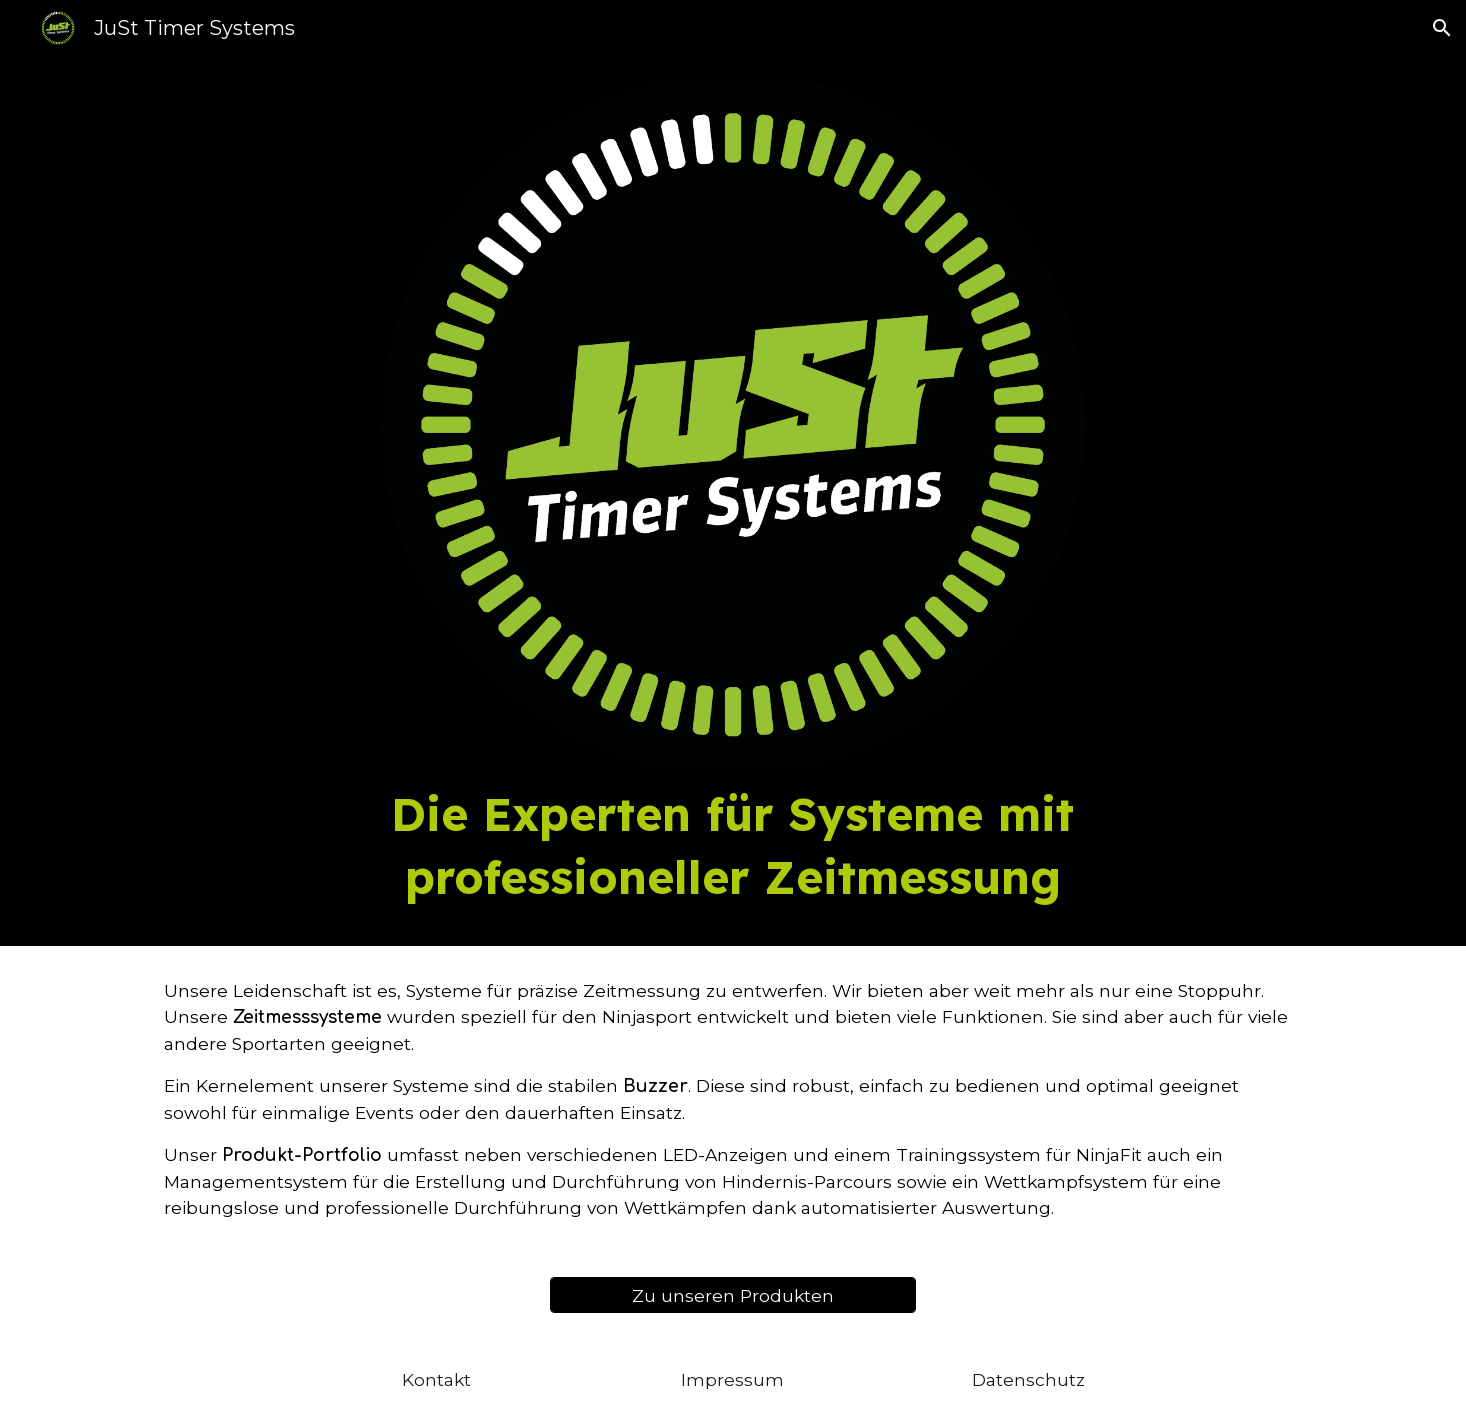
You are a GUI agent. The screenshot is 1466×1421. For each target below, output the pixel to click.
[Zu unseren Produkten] (732, 1295)
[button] (1442, 28)
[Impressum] (732, 1379)
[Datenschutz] (1029, 1379)
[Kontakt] (437, 1379)
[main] (733, 845)
